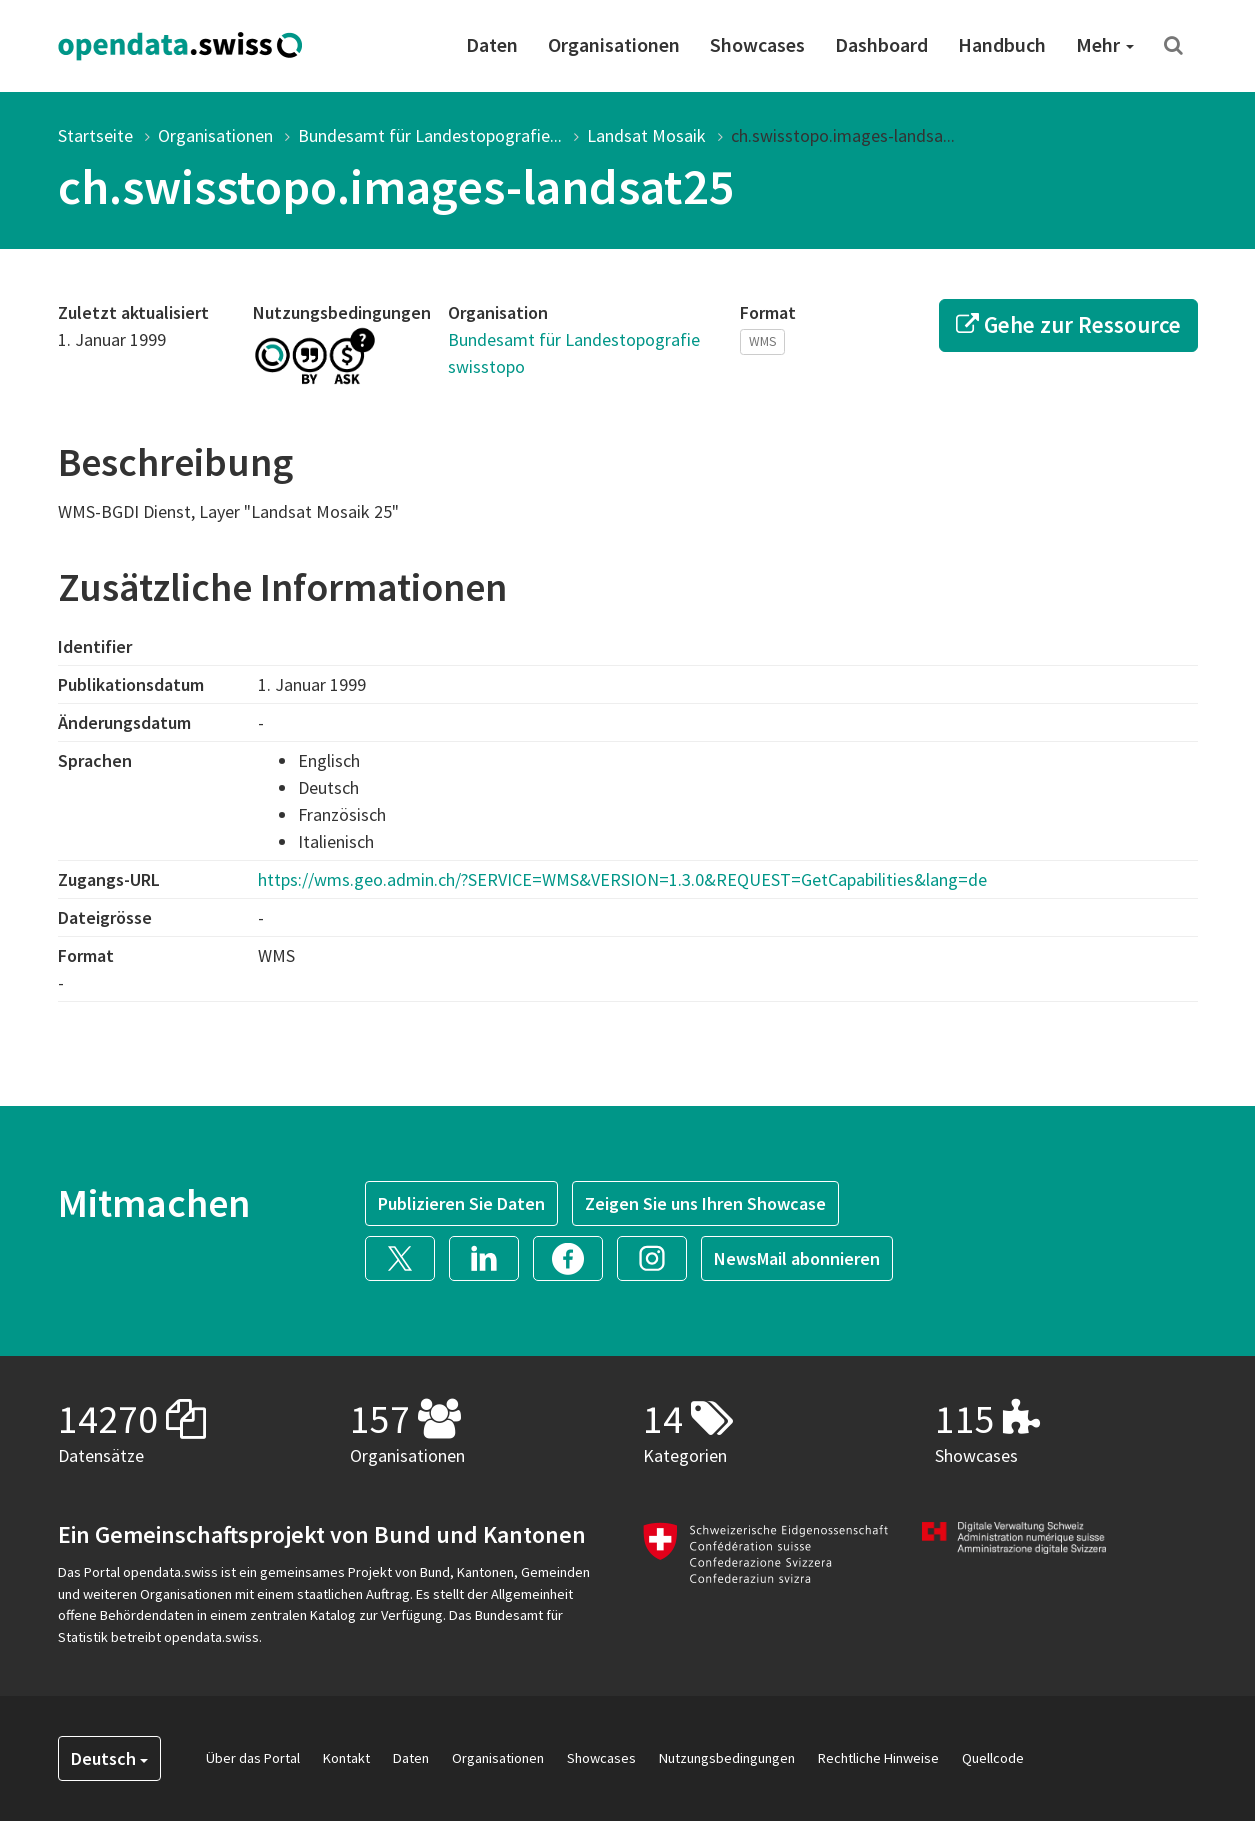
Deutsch (109, 1758)
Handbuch (1002, 44)
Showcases (757, 44)
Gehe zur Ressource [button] (1068, 324)
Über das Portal (253, 1758)
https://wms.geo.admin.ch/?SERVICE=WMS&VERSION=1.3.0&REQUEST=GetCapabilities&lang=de (622, 879)
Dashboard (881, 44)
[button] (407, 1255)
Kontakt (346, 1758)
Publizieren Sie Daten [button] (461, 1203)
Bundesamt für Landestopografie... (430, 135)
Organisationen (614, 44)
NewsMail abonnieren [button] (797, 1258)
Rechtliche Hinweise (878, 1758)
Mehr (1105, 44)
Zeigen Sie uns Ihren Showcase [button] (705, 1203)
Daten (492, 44)
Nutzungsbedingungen (727, 1758)
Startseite (95, 135)
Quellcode (993, 1758)
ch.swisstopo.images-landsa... (843, 135)
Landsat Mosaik (646, 135)
